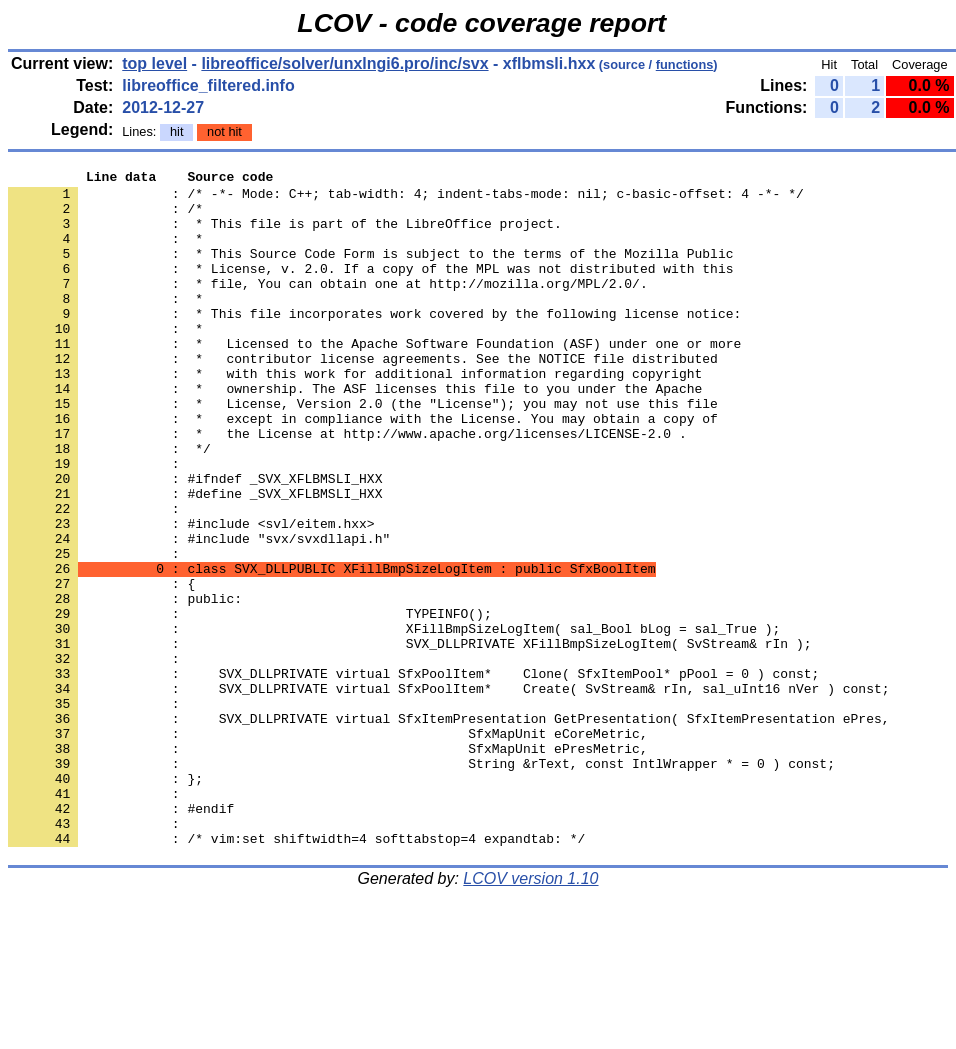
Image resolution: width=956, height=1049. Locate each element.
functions (685, 64)
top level (154, 63)
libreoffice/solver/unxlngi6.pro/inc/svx (344, 63)
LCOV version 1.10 (530, 1013)
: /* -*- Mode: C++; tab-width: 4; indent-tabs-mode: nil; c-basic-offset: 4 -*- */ (406, 199)
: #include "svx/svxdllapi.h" (199, 613)
